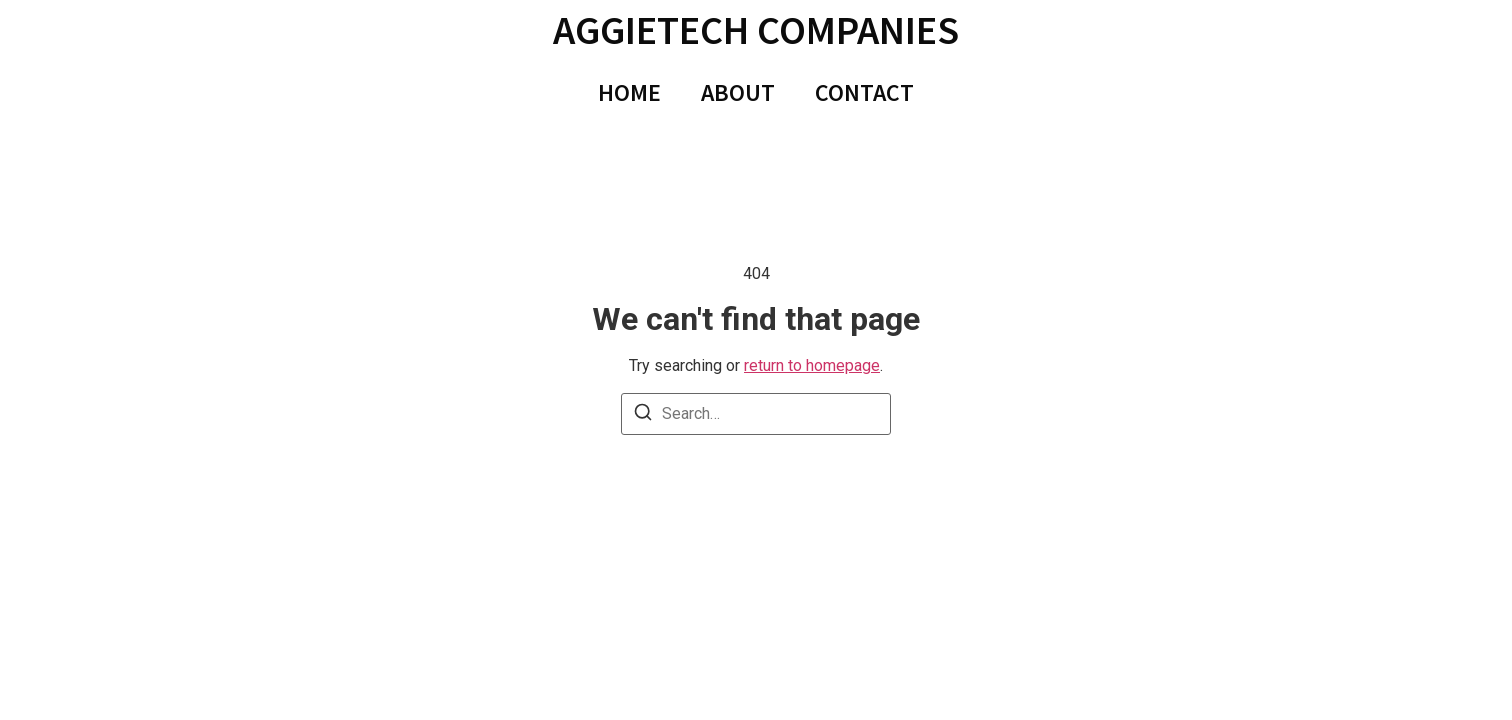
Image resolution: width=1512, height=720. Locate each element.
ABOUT (738, 92)
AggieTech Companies (756, 30)
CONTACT (864, 92)
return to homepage (812, 365)
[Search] (643, 415)
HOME (629, 92)
